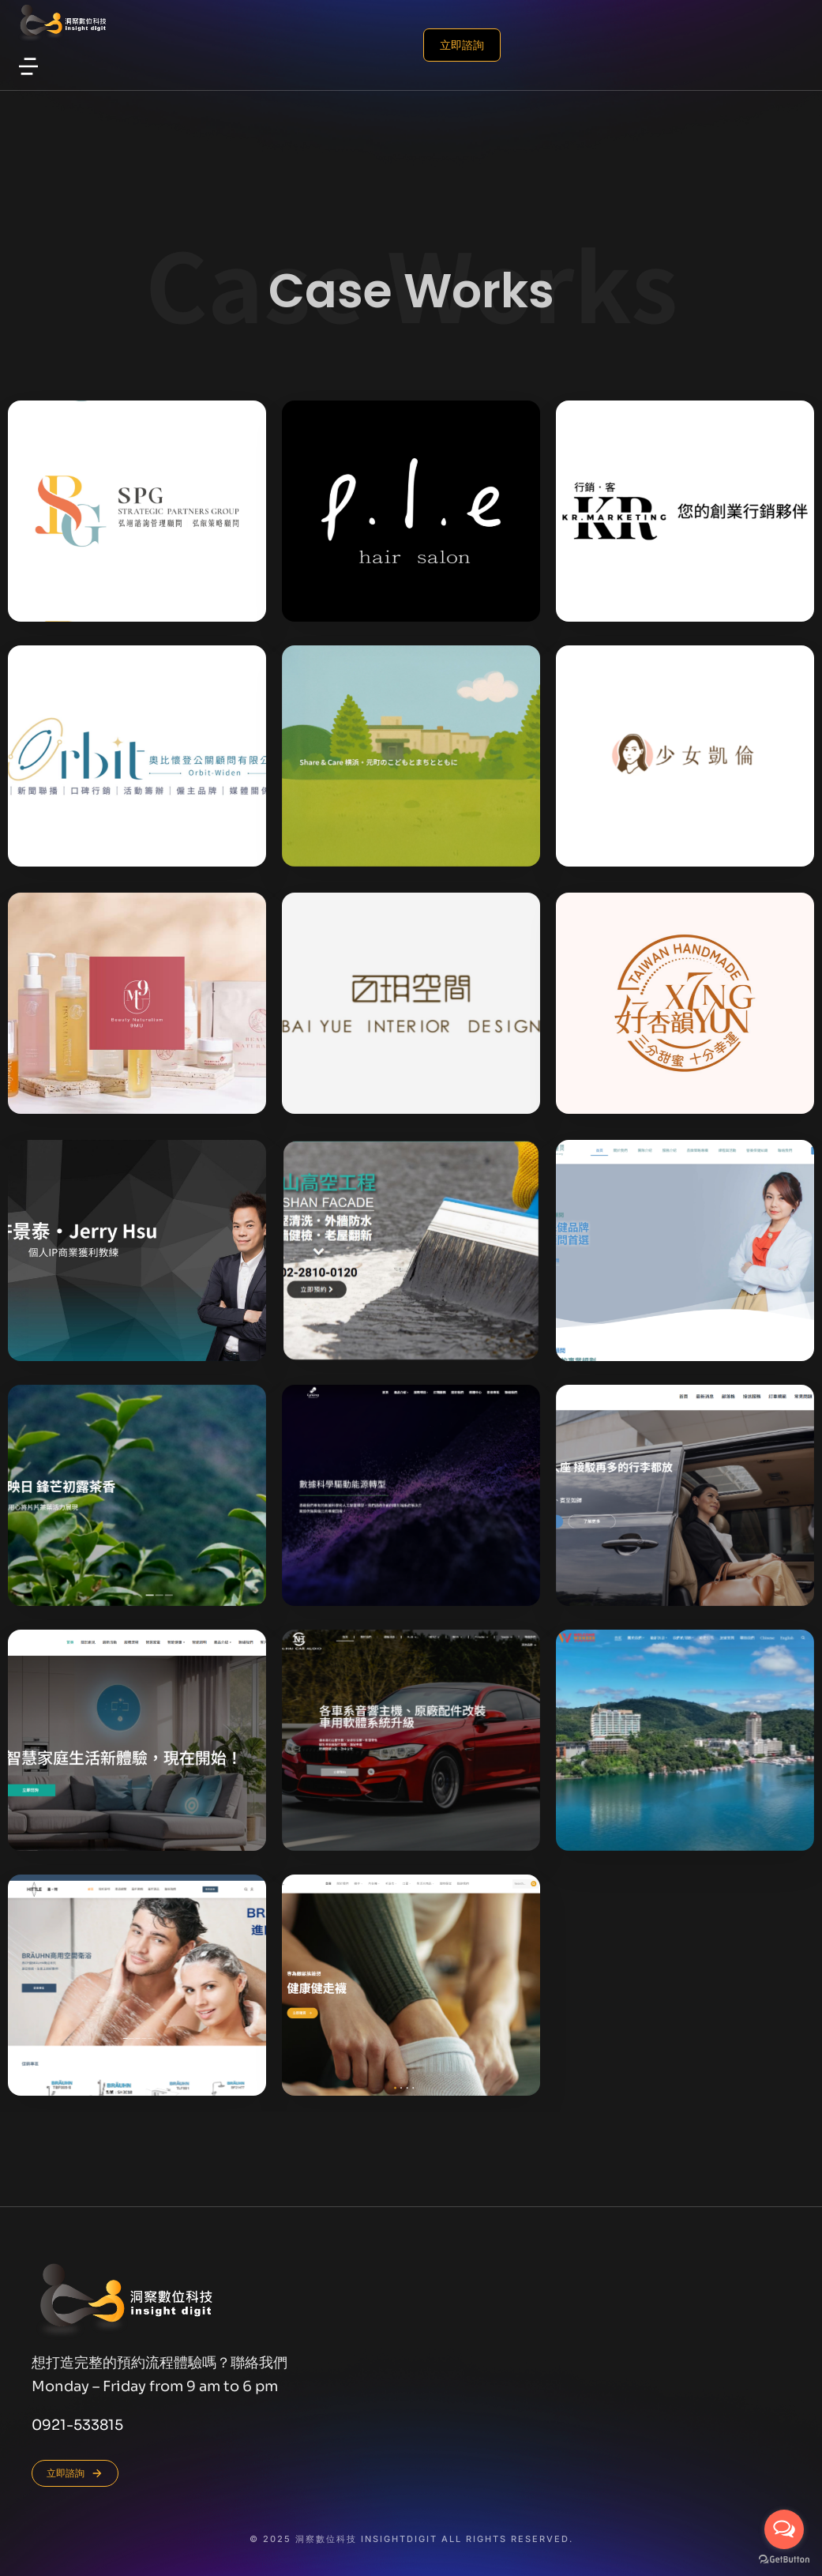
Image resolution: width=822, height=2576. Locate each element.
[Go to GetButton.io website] (784, 2560)
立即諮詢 (194, 45)
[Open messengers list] (784, 2529)
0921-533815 (77, 2425)
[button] (28, 66)
